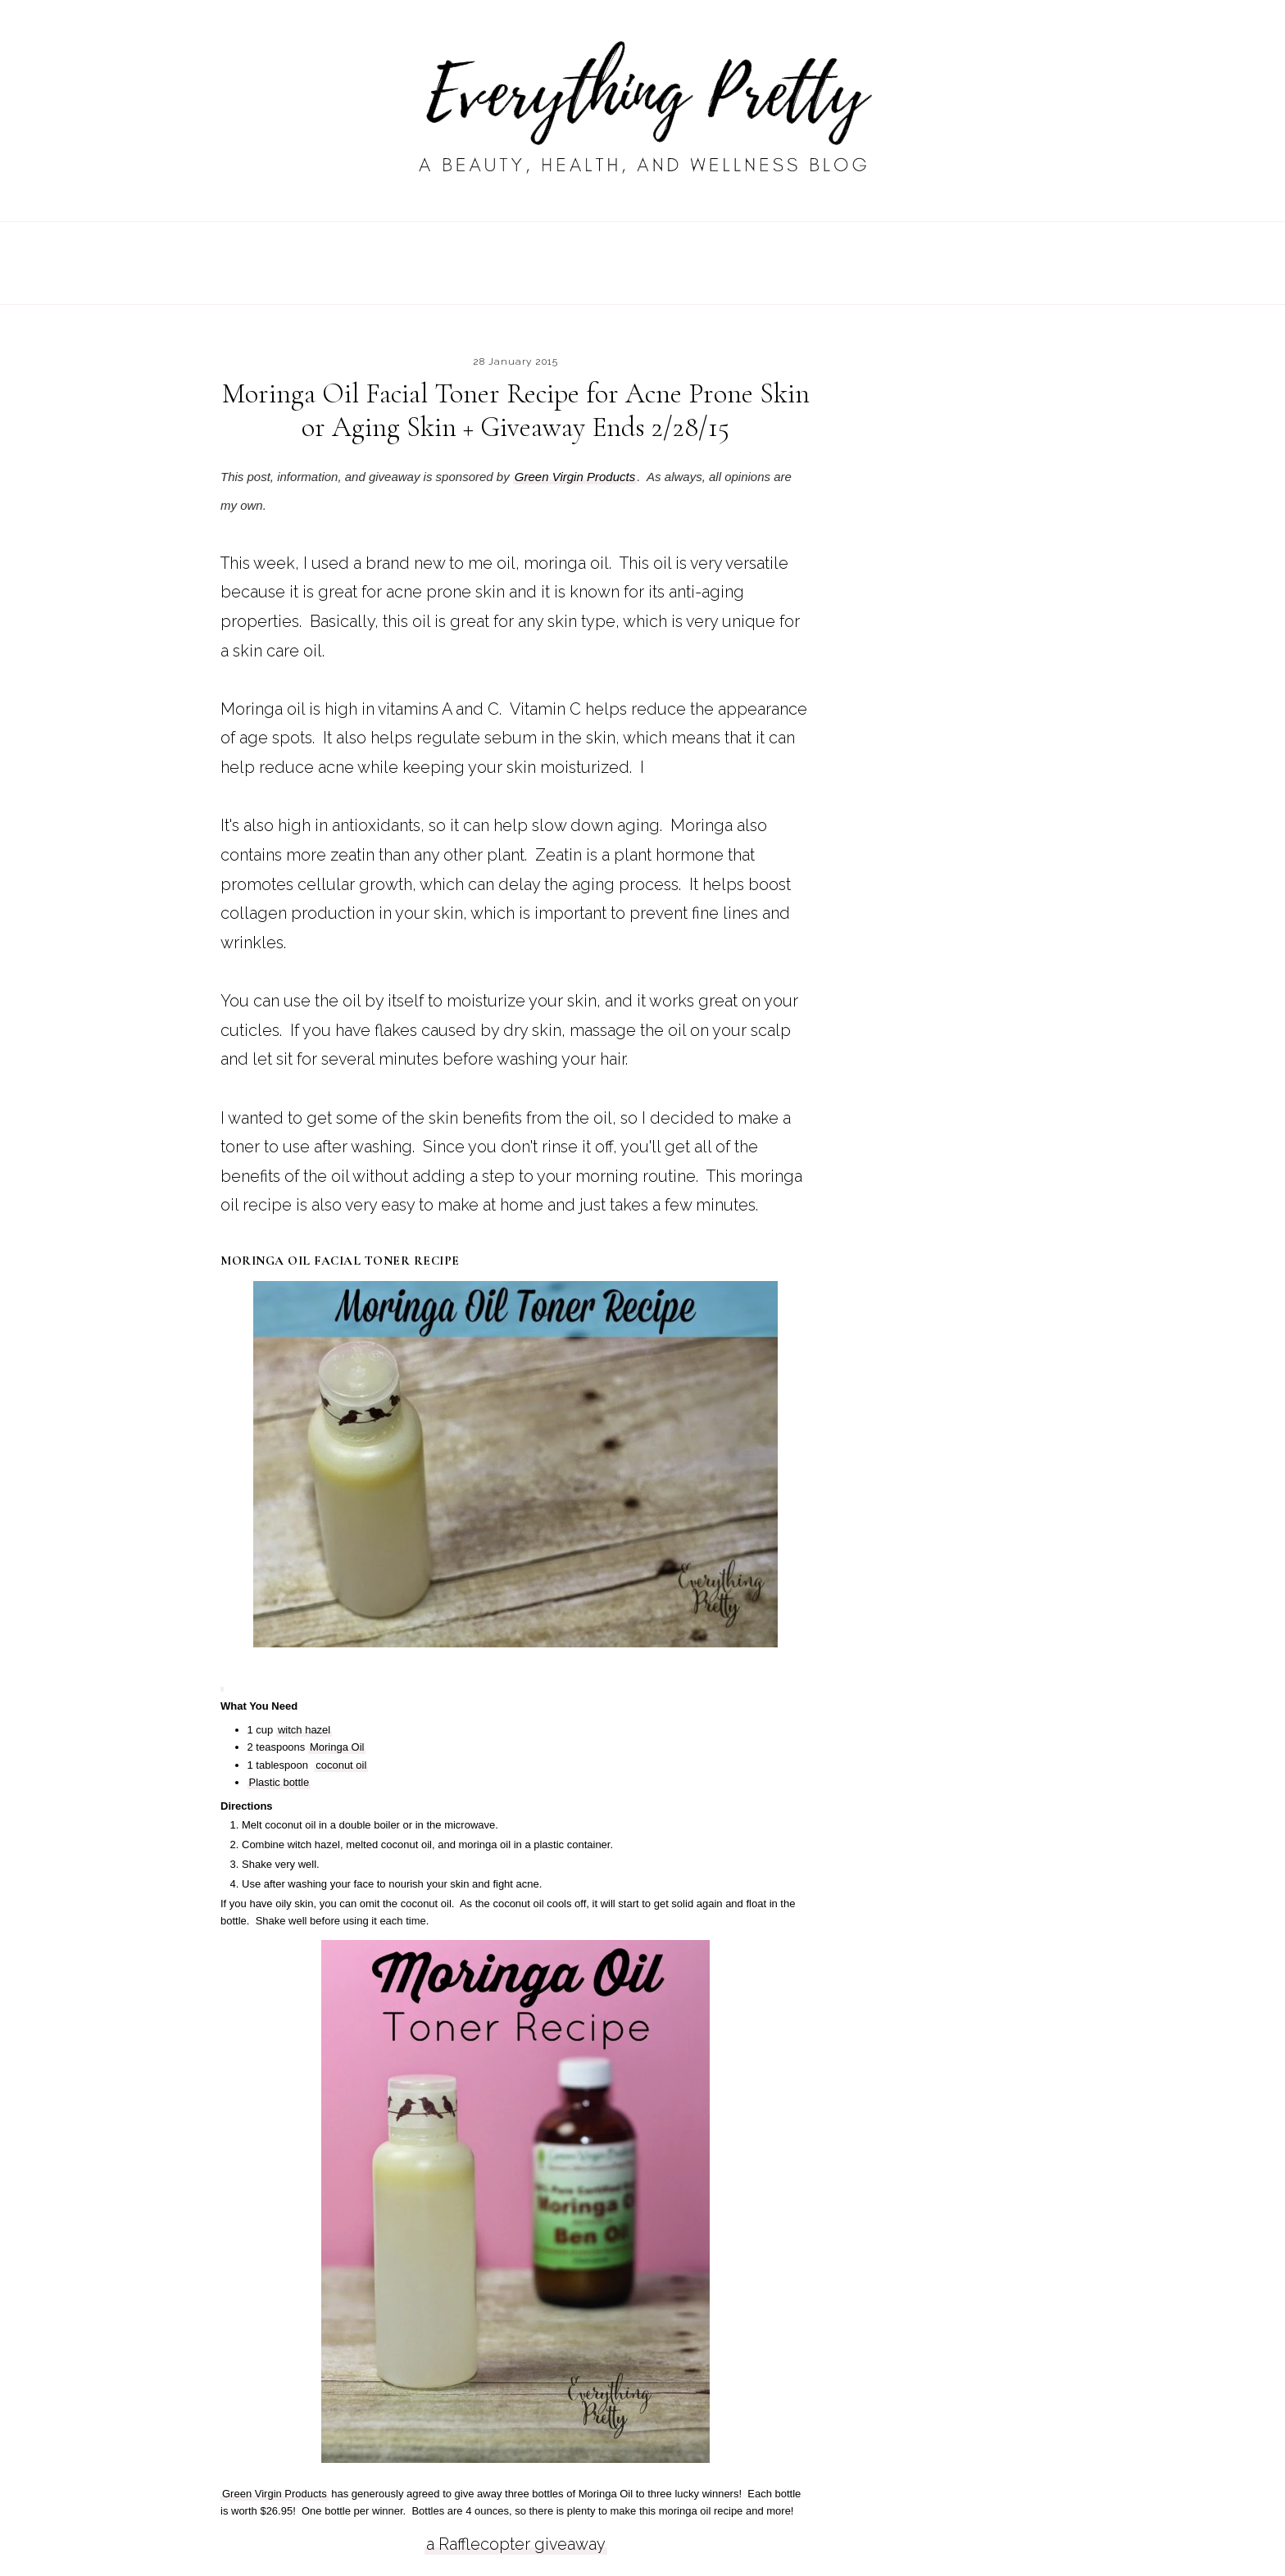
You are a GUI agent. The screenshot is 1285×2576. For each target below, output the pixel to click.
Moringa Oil (337, 1747)
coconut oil (341, 1765)
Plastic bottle (279, 1782)
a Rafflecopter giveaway (516, 2544)
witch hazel (304, 1730)
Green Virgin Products (575, 477)
